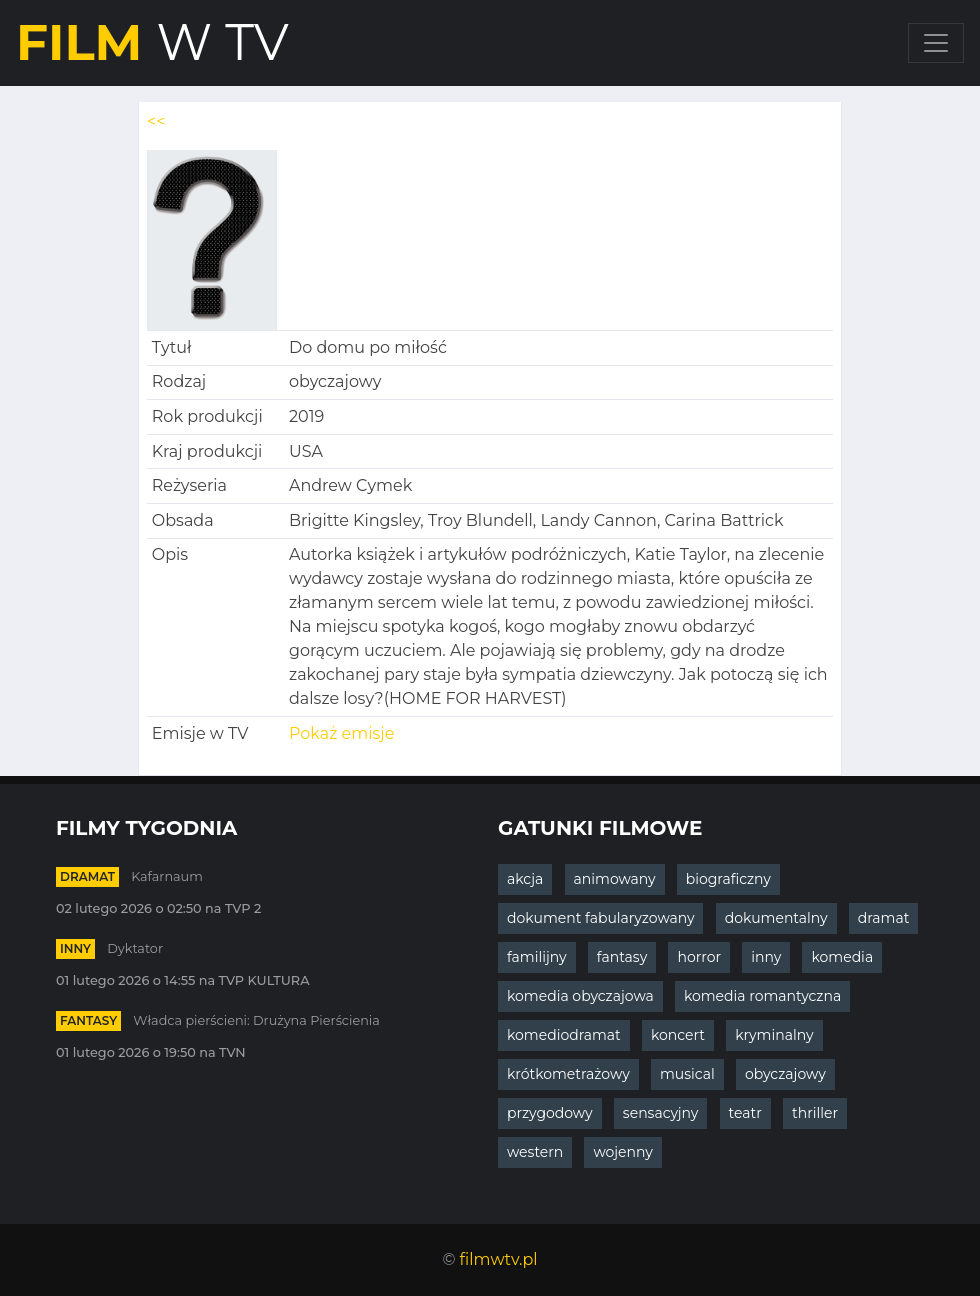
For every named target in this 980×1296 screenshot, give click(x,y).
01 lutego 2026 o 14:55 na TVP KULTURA (183, 980)
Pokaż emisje (341, 733)
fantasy (88, 1020)
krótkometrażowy (568, 1074)
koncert (678, 1035)
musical (687, 1074)
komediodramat (564, 1035)
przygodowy (550, 1113)
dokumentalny (776, 918)
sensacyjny (661, 1113)
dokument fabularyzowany (600, 918)
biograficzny (728, 879)
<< (156, 121)
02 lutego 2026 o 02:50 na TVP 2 (158, 908)
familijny (537, 957)
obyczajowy (785, 1074)
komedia (842, 957)
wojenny (622, 1152)
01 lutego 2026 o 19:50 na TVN (151, 1052)
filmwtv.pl (499, 1259)
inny (75, 948)
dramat (87, 876)
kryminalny (774, 1035)
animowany (615, 879)
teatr (745, 1113)
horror (699, 957)
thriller (815, 1113)
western (535, 1152)
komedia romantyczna (762, 996)
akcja (525, 879)
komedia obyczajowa (580, 996)
